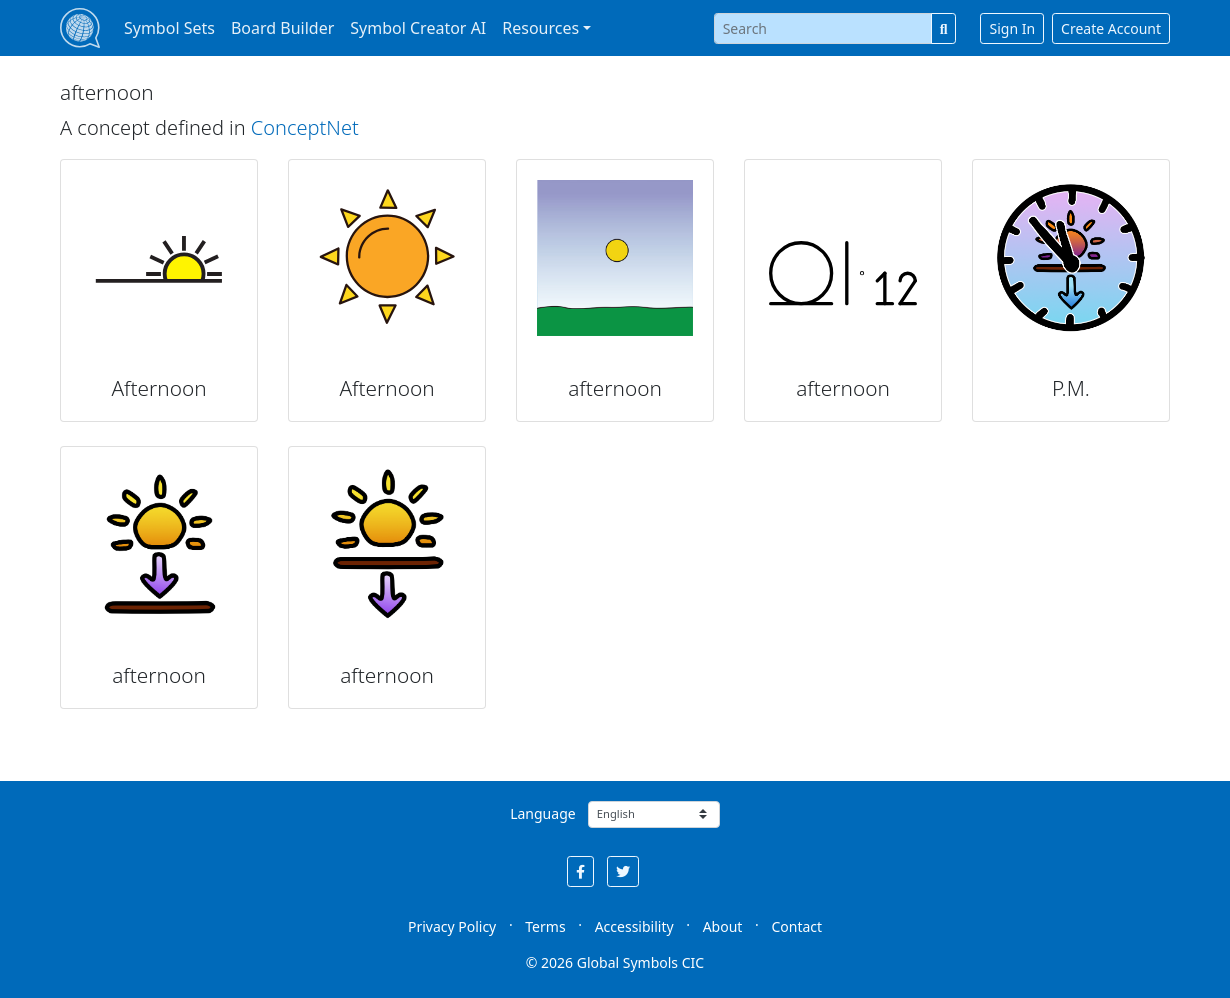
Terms (545, 926)
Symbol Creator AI (418, 28)
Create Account (1111, 28)
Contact (796, 926)
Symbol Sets (169, 28)
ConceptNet (305, 127)
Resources (540, 28)
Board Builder (282, 28)
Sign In (1012, 28)
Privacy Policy (452, 926)
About (723, 926)
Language (542, 813)
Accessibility (634, 926)
